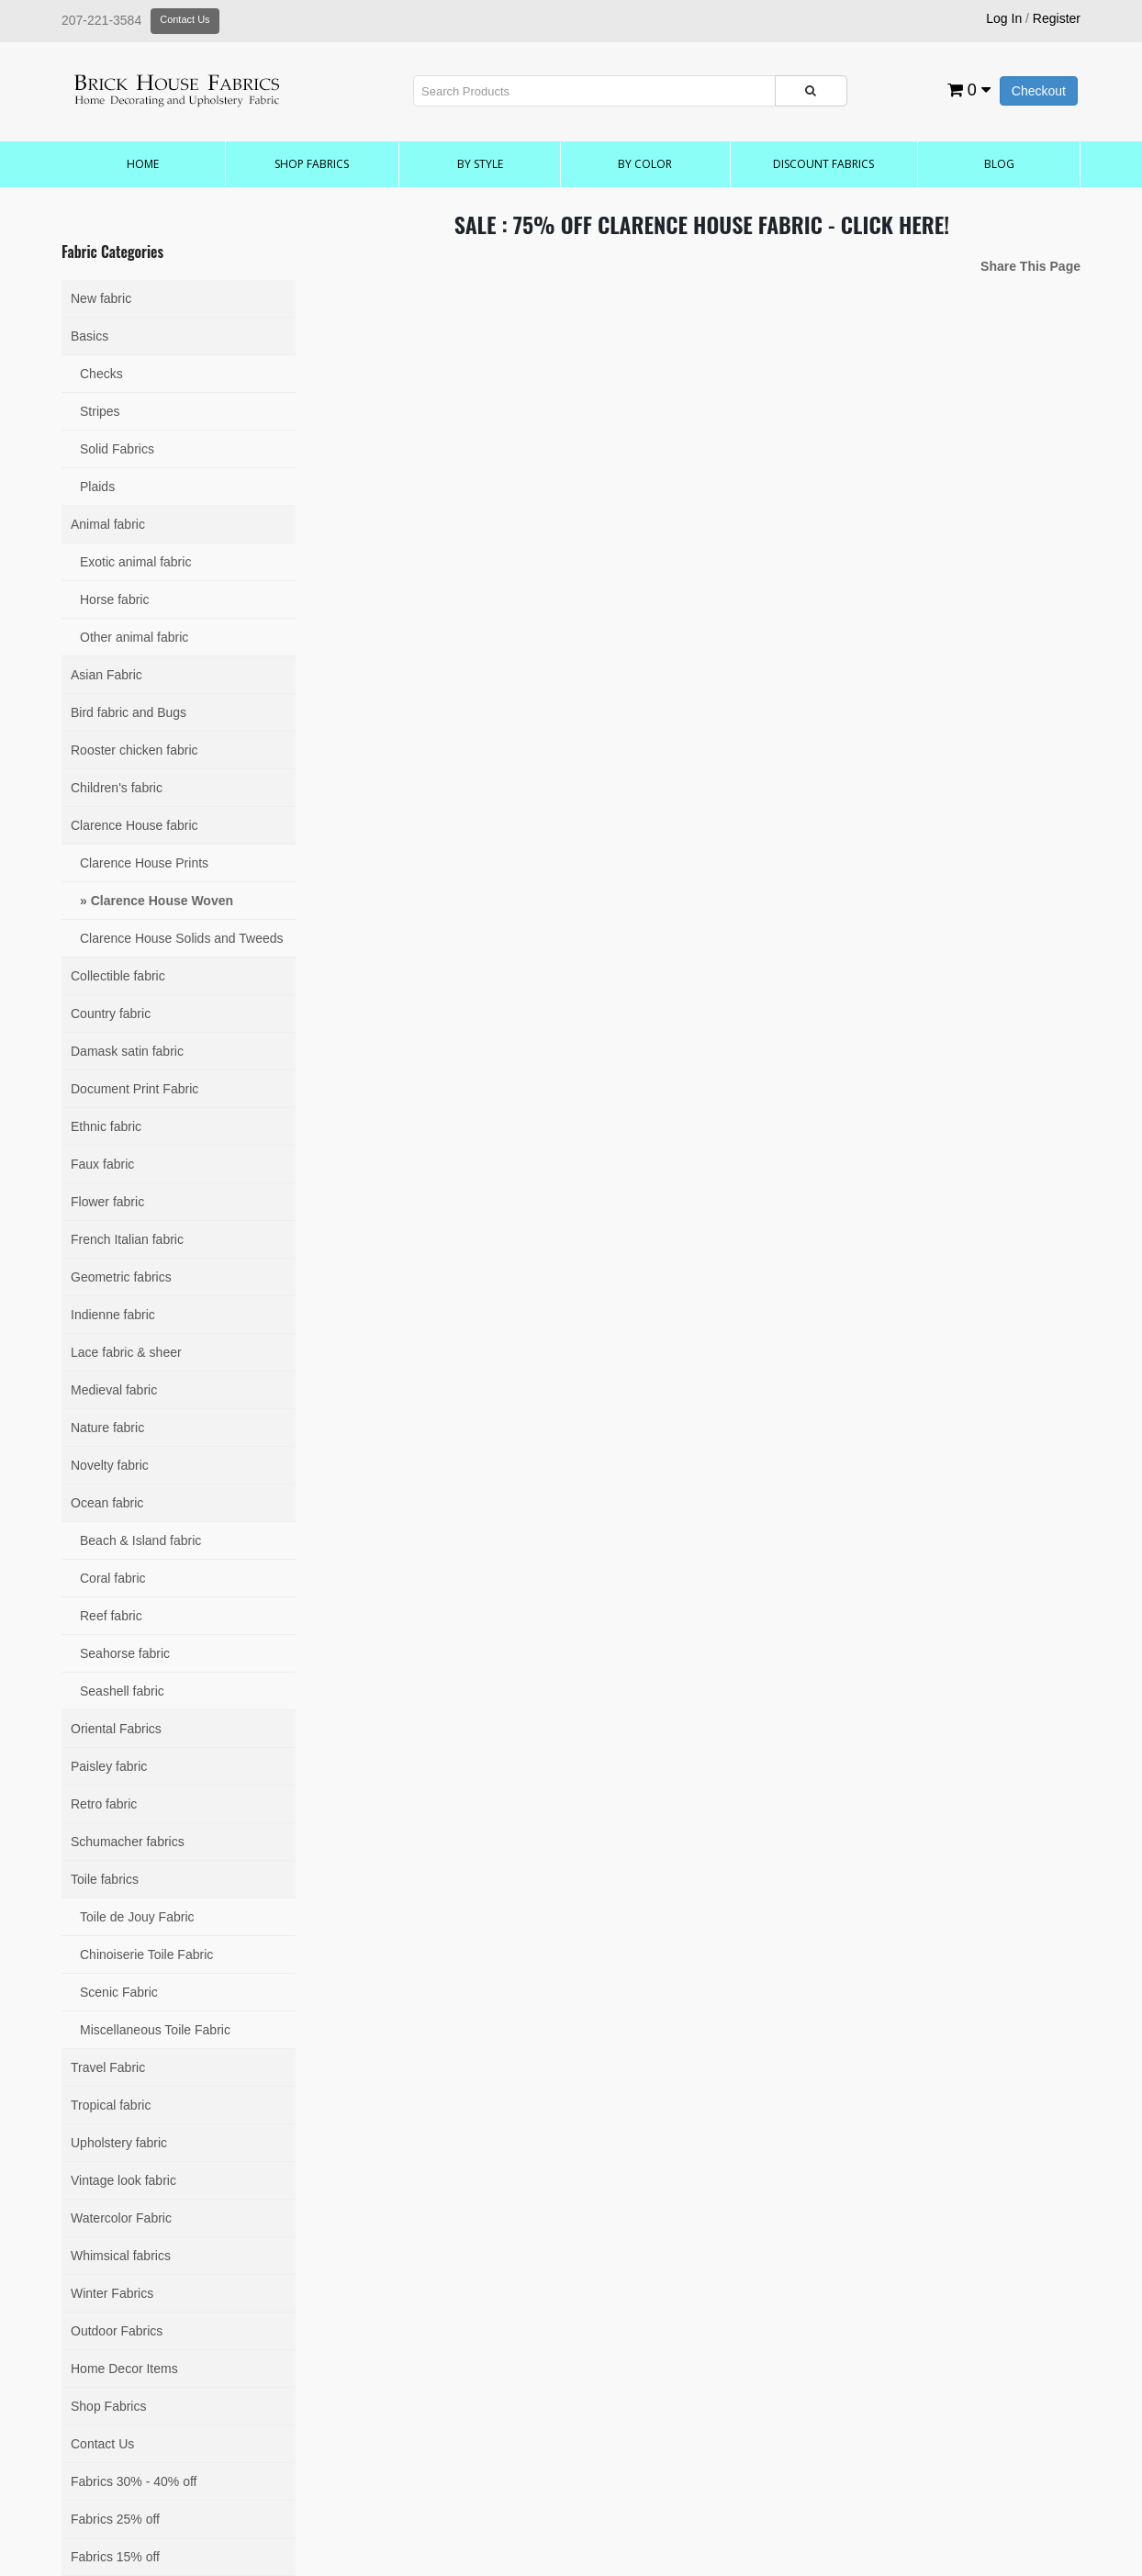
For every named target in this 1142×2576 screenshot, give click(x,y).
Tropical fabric (111, 2105)
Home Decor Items (124, 2368)
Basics (89, 336)
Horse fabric (114, 599)
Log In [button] (1004, 18)
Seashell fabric (122, 1691)
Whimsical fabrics (121, 2255)
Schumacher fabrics (128, 1841)
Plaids (97, 486)
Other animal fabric (134, 637)
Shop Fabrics (311, 164)
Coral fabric (113, 1578)
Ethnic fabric (106, 1126)
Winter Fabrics (112, 2293)
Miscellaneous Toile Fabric (155, 2029)
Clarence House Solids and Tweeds (182, 938)
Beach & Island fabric (140, 1540)
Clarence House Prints (144, 863)
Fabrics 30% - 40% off (133, 2481)
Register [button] (1056, 18)
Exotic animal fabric (135, 561)
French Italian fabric (127, 1239)
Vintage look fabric (123, 2180)
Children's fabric (116, 787)
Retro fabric (104, 1804)
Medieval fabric (114, 1390)
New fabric (101, 298)
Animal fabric (108, 524)
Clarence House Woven (162, 900)
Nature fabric (107, 1427)
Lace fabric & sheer (126, 1352)
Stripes (100, 411)
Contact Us (184, 19)
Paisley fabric (109, 1766)
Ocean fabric (107, 1502)
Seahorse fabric (125, 1653)
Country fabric (111, 1013)
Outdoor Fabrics (116, 2331)
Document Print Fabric (134, 1088)
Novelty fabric (110, 1465)
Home (143, 164)
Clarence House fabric (134, 825)
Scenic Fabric (119, 1992)
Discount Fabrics (823, 164)
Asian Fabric (106, 674)
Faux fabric (102, 1164)
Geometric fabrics (121, 1277)
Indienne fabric (113, 1314)
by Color (645, 164)
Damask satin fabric (127, 1051)
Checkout (1039, 91)
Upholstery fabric (119, 2142)
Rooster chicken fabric (134, 750)
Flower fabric (107, 1201)
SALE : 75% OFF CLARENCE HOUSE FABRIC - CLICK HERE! (702, 224)
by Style (480, 164)
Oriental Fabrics (116, 1728)
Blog (999, 164)
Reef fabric (111, 1615)
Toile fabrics (105, 1879)
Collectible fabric (118, 976)
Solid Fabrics (117, 449)
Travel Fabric (108, 2067)
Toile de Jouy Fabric (137, 1917)
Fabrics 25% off (115, 2519)
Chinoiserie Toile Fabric (146, 1954)
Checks (101, 373)
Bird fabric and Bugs (128, 712)
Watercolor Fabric (121, 2218)
